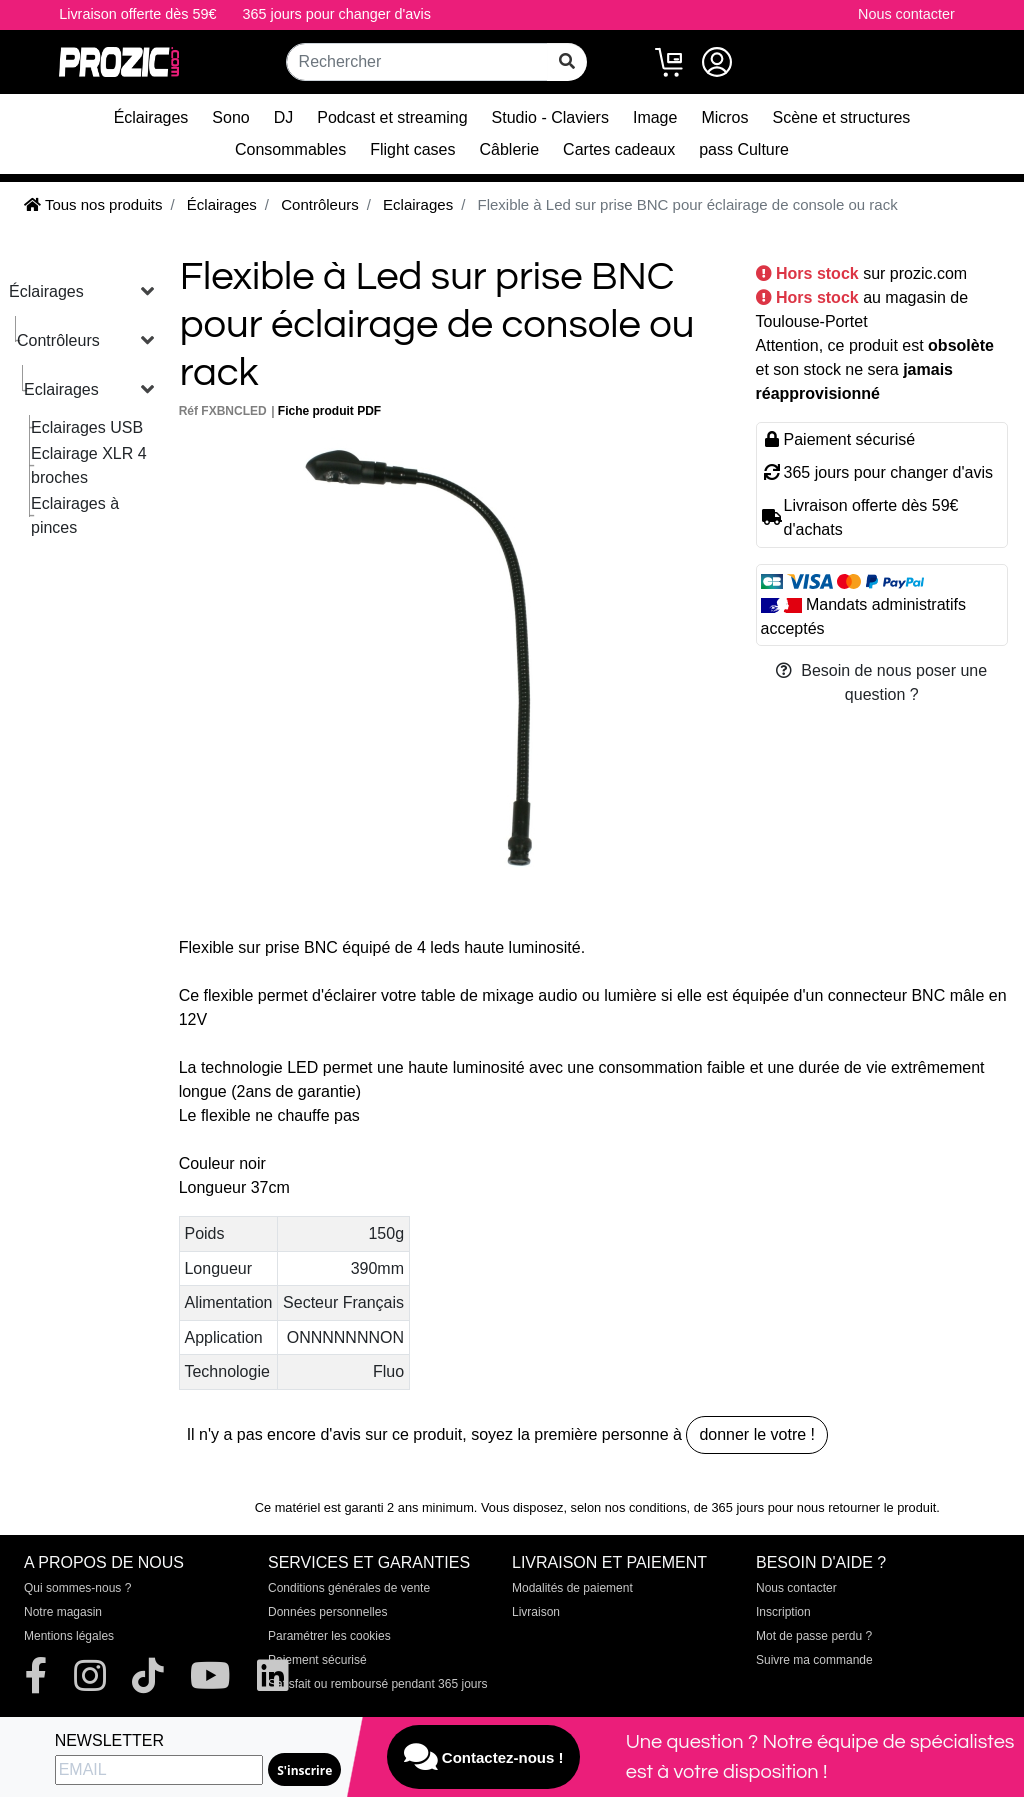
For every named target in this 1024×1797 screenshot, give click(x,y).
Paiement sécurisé (317, 1660)
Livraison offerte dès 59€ (137, 14)
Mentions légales (69, 1636)
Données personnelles (327, 1612)
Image (655, 117)
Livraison (536, 1612)
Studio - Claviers (550, 117)
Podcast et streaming (392, 117)
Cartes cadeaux (619, 149)
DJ (284, 117)
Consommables (290, 149)
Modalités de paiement (572, 1588)
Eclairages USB (87, 427)
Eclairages (61, 389)
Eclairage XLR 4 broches (89, 465)
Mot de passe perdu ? (814, 1636)
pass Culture (744, 149)
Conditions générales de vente (349, 1588)
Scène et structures (842, 117)
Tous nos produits (93, 204)
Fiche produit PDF (329, 411)
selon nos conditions (629, 1507)
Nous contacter (906, 14)
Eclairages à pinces (75, 515)
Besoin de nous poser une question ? (881, 682)
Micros (724, 117)
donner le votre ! (757, 1434)
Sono (230, 117)
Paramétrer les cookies (329, 1636)
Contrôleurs (58, 340)
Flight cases (412, 149)
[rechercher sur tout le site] (567, 62)
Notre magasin (63, 1612)
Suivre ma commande (814, 1660)
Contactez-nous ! (484, 1757)
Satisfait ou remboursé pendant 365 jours (377, 1684)
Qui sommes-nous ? (77, 1588)
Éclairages (151, 117)
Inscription (783, 1612)
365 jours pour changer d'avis (337, 14)
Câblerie (510, 149)
